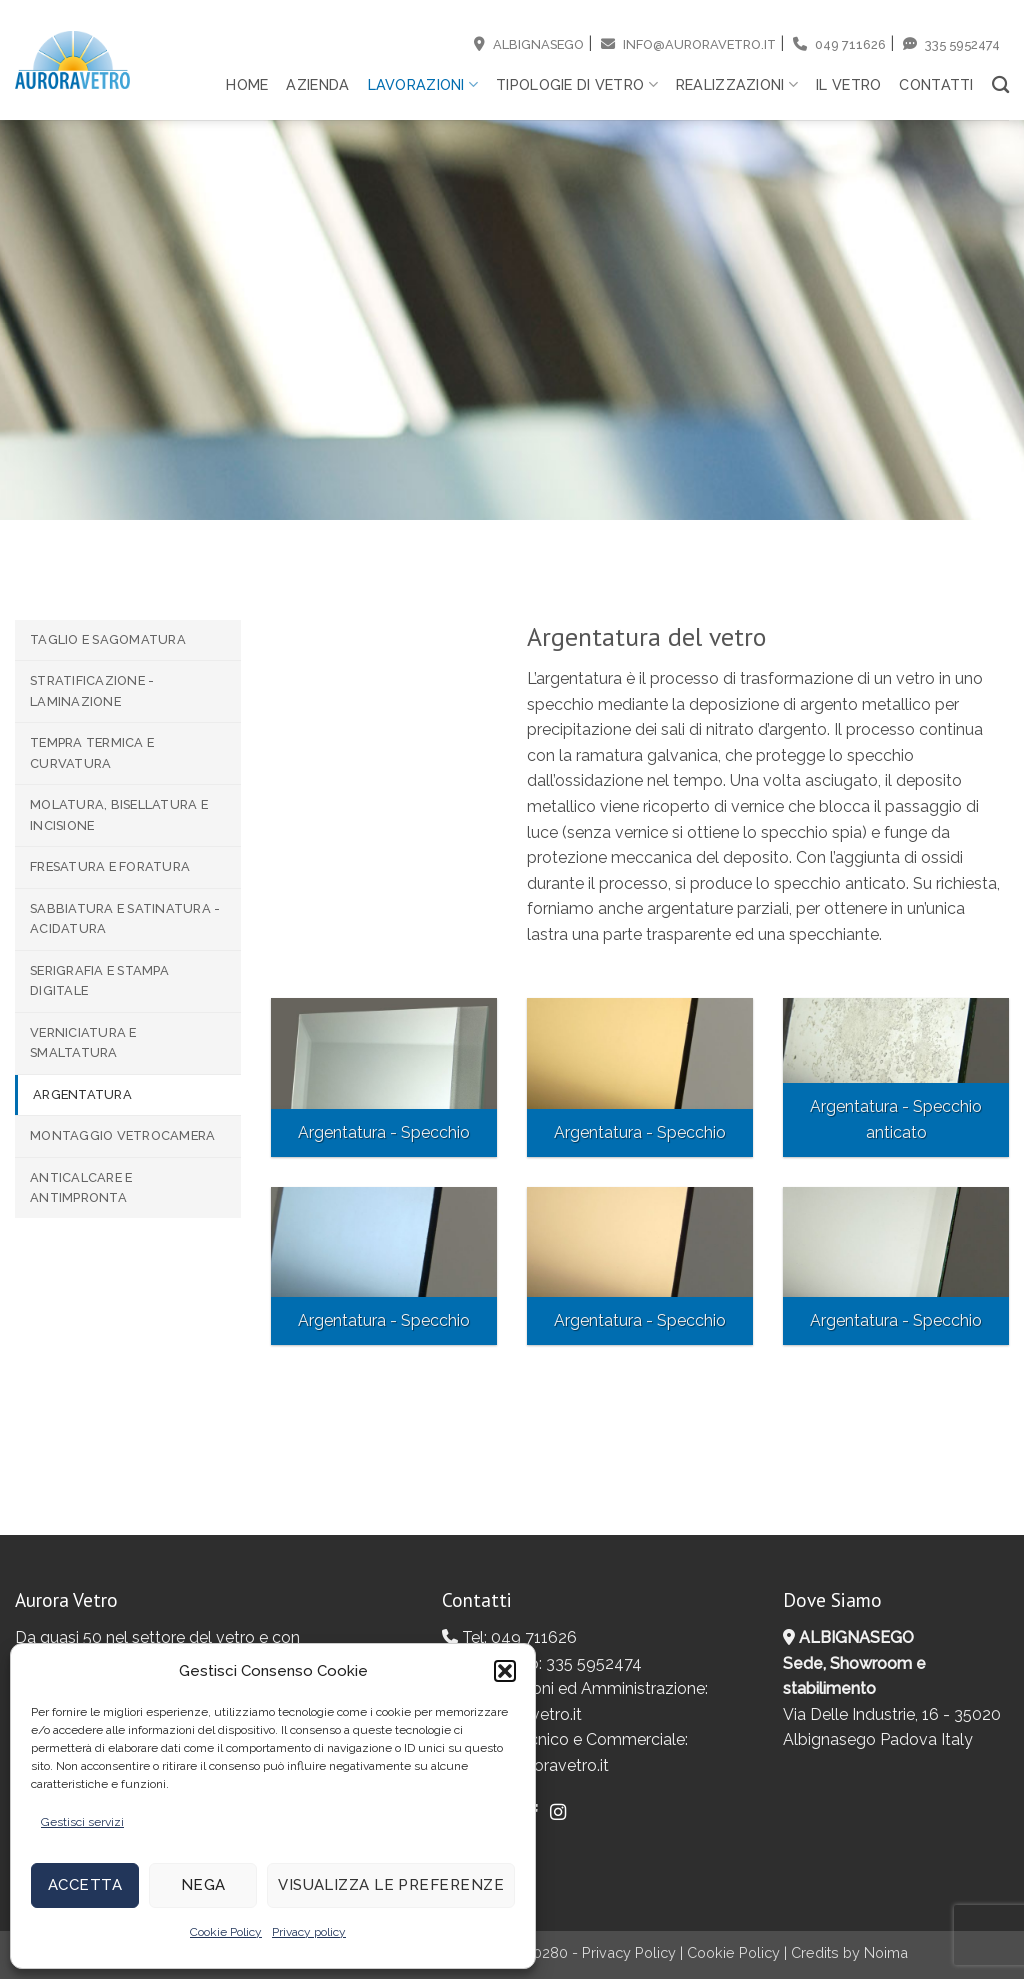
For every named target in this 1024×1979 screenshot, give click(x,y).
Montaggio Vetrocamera (122, 1135)
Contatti (936, 84)
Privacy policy (309, 1932)
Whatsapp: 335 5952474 (542, 1663)
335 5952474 (951, 44)
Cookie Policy (226, 1932)
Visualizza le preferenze (391, 1885)
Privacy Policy (629, 1952)
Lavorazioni (423, 84)
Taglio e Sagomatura (108, 639)
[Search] (1000, 85)
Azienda (317, 84)
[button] (505, 1671)
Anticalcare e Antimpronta (81, 1187)
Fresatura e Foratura (110, 866)
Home (247, 84)
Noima (886, 1952)
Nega (203, 1885)
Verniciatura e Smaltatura (83, 1042)
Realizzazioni (737, 84)
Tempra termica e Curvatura (92, 752)
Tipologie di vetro (577, 84)
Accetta (85, 1885)
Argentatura (82, 1094)
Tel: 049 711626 (509, 1637)
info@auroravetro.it (688, 44)
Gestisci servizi (82, 1822)
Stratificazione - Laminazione (92, 690)
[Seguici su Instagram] (558, 1813)
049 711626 (839, 44)
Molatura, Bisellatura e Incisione (119, 814)
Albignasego (529, 44)
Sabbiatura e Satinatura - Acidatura (125, 918)
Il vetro (848, 84)
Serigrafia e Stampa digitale (99, 980)
